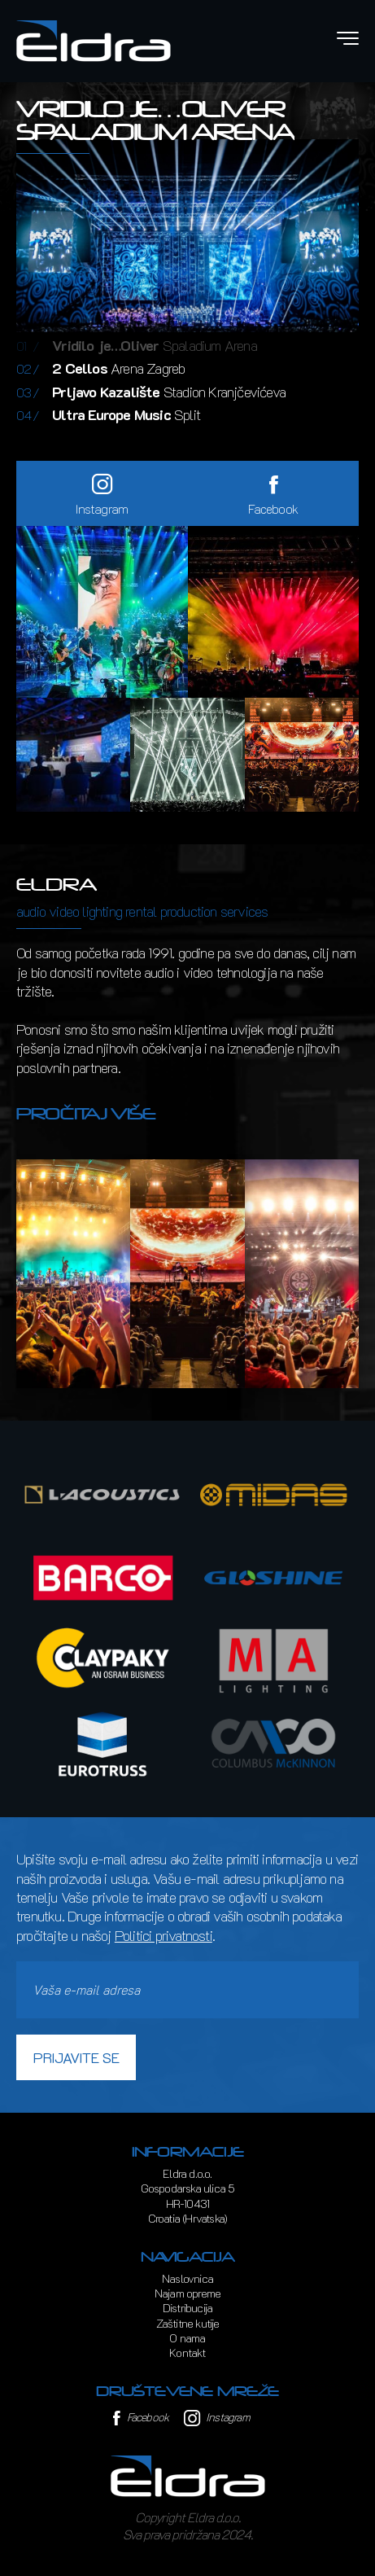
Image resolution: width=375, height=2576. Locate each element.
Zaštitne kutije (188, 2323)
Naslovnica (187, 2278)
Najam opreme (187, 2293)
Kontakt (187, 2352)
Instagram (217, 2417)
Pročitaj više (86, 1113)
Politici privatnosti (163, 1935)
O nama (187, 2338)
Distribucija (187, 2307)
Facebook (140, 2417)
